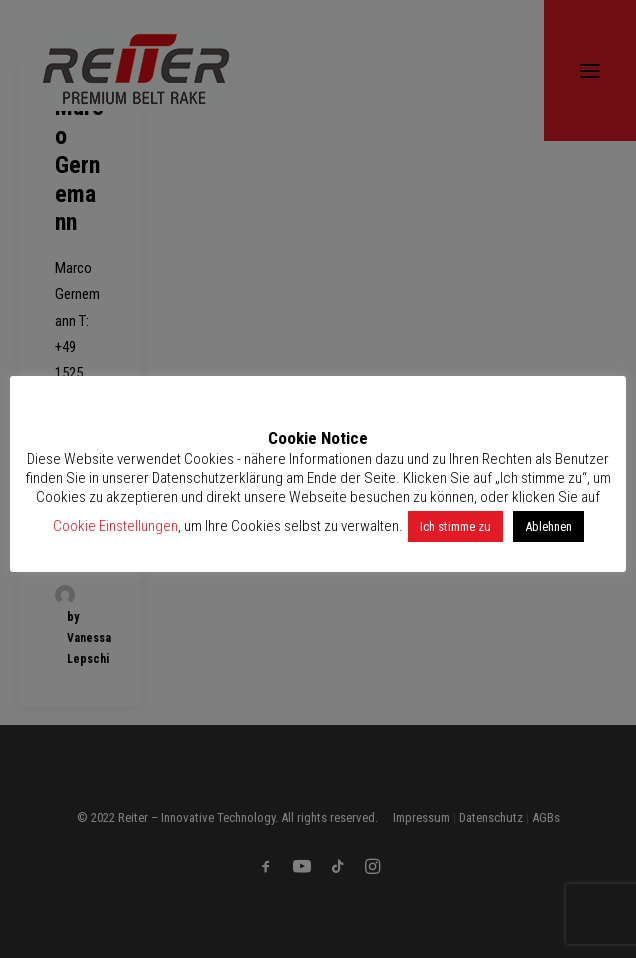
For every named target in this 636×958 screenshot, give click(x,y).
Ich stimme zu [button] (455, 526)
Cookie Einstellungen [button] (115, 526)
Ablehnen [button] (548, 526)
